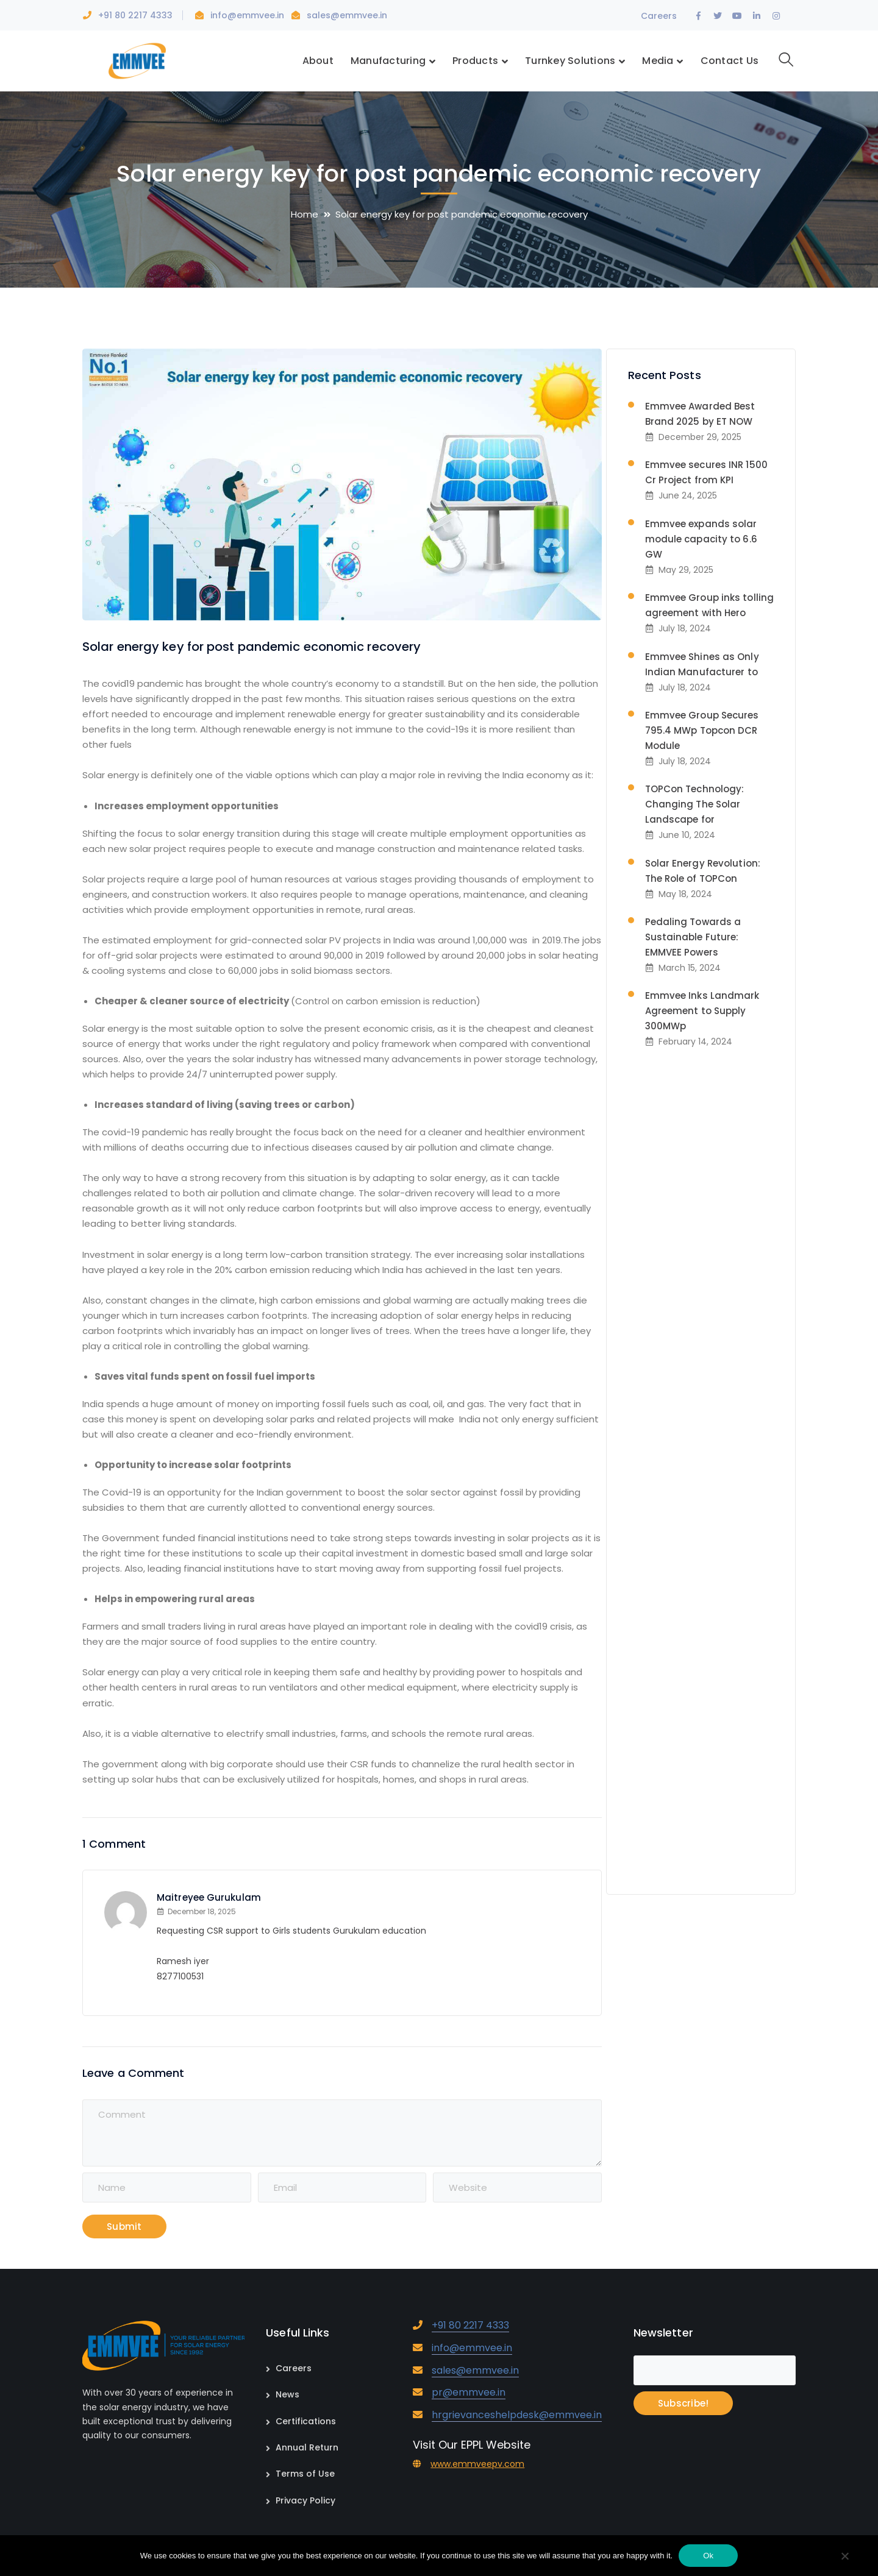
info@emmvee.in (248, 15)
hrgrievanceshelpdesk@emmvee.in (517, 2415)
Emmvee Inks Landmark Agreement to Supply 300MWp (702, 1010)
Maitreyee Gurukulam (209, 1897)
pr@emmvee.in (468, 2392)
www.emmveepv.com (477, 2464)
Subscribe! (683, 2403)
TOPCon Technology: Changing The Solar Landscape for (694, 804)
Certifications (306, 2421)
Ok (708, 2555)
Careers (659, 16)
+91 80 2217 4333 (135, 15)
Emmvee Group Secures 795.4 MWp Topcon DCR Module (702, 730)
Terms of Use (305, 2474)
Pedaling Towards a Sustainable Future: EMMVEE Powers (693, 937)
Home (304, 214)
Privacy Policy (305, 2500)
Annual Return (307, 2447)
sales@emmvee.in (347, 15)
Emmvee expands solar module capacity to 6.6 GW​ (701, 539)
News (287, 2394)
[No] (844, 2557)
